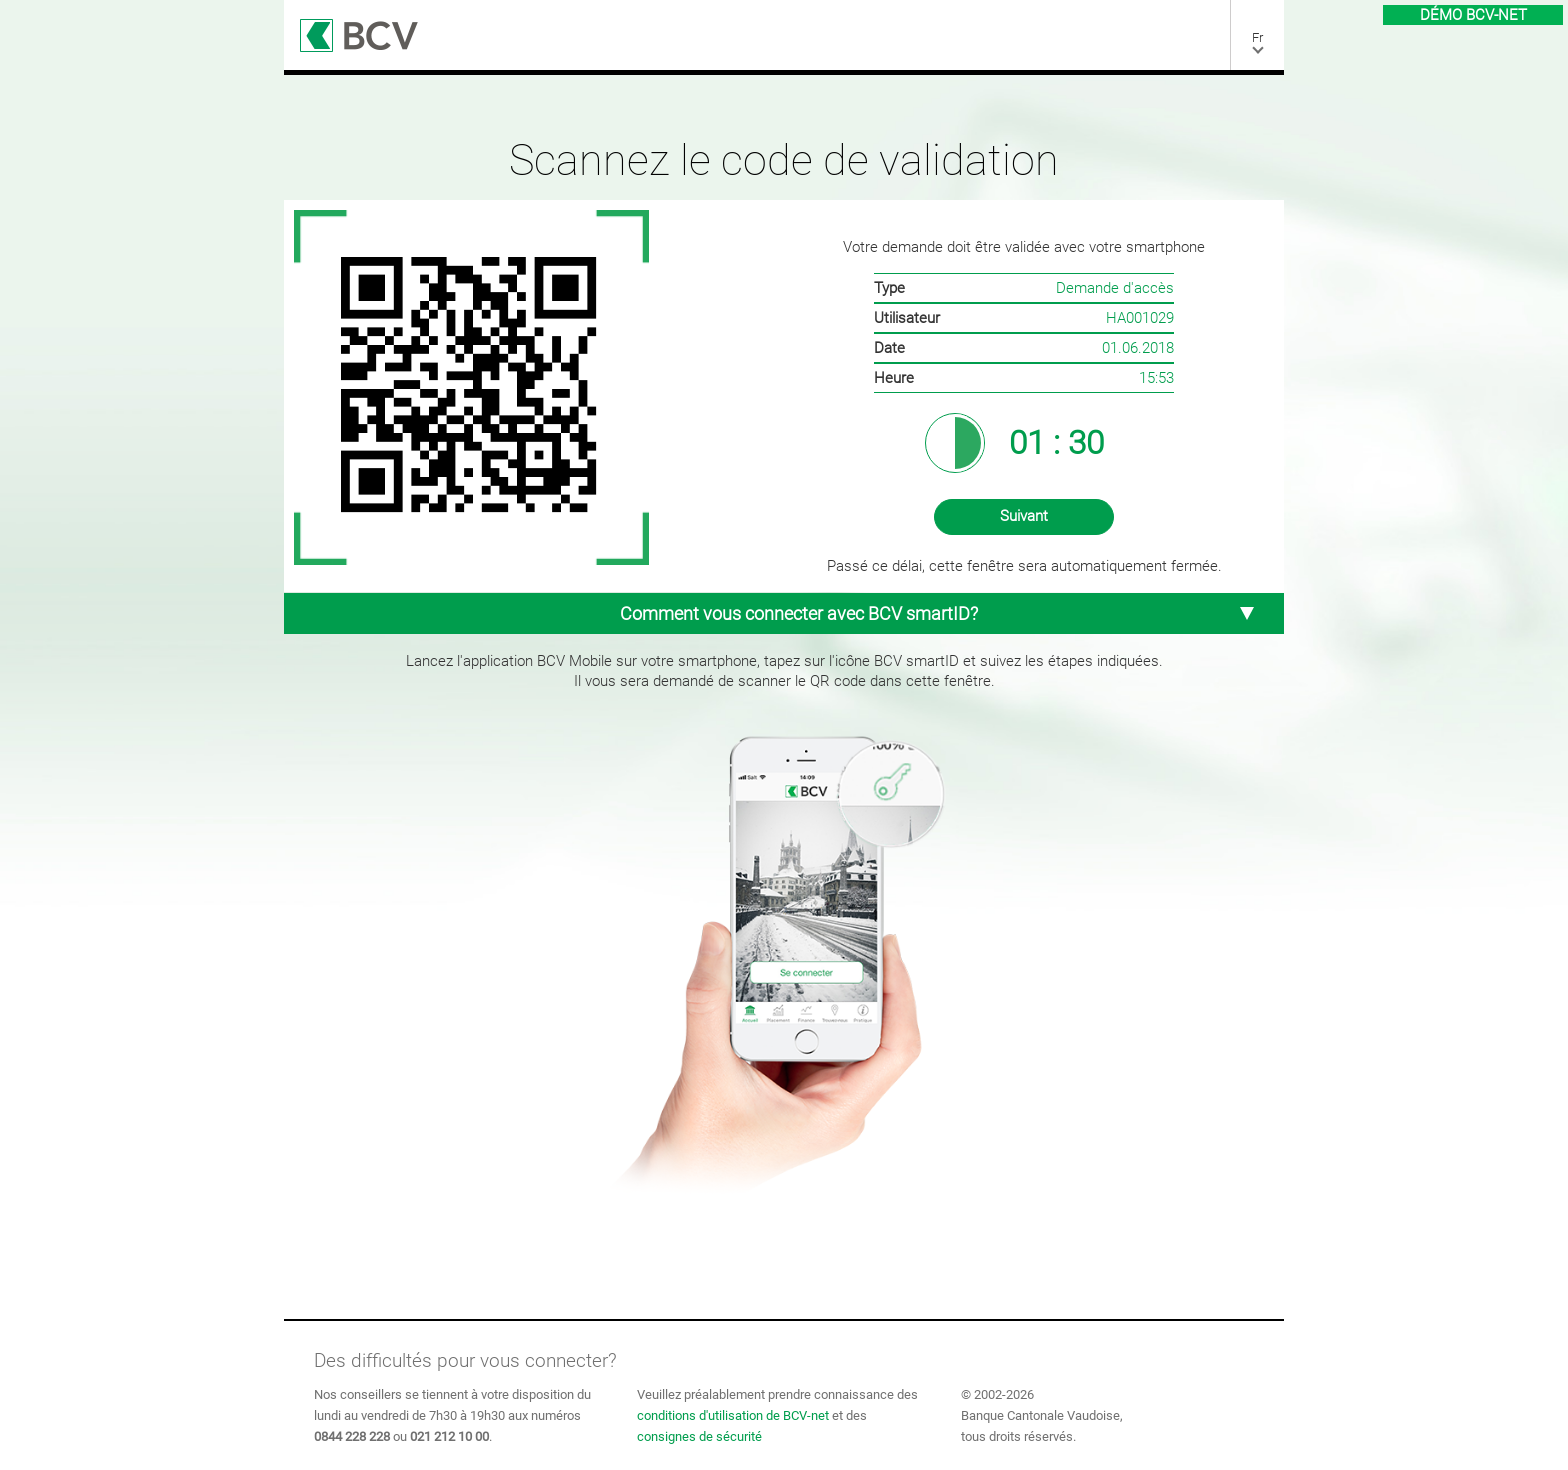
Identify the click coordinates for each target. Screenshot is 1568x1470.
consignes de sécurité (699, 1436)
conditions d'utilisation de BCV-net (733, 1415)
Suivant (1024, 516)
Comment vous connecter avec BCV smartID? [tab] (937, 613)
